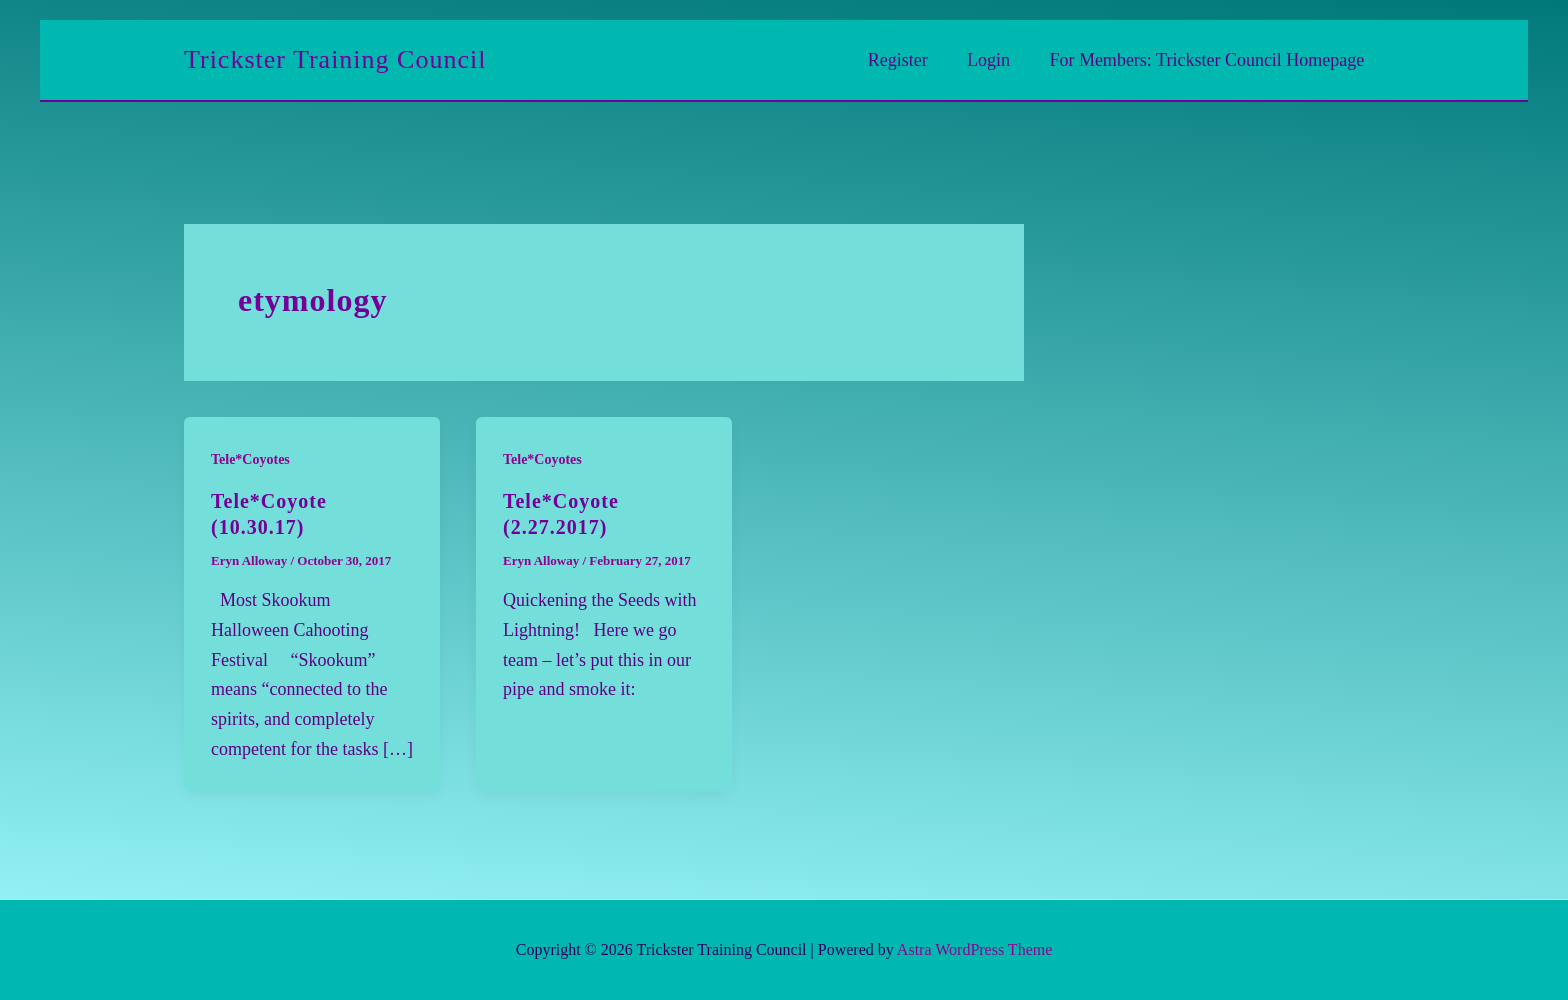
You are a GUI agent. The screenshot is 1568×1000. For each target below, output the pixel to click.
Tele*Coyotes (250, 459)
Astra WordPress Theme (974, 949)
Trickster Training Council (335, 59)
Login (993, 60)
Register (906, 60)
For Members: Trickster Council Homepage (1208, 60)
